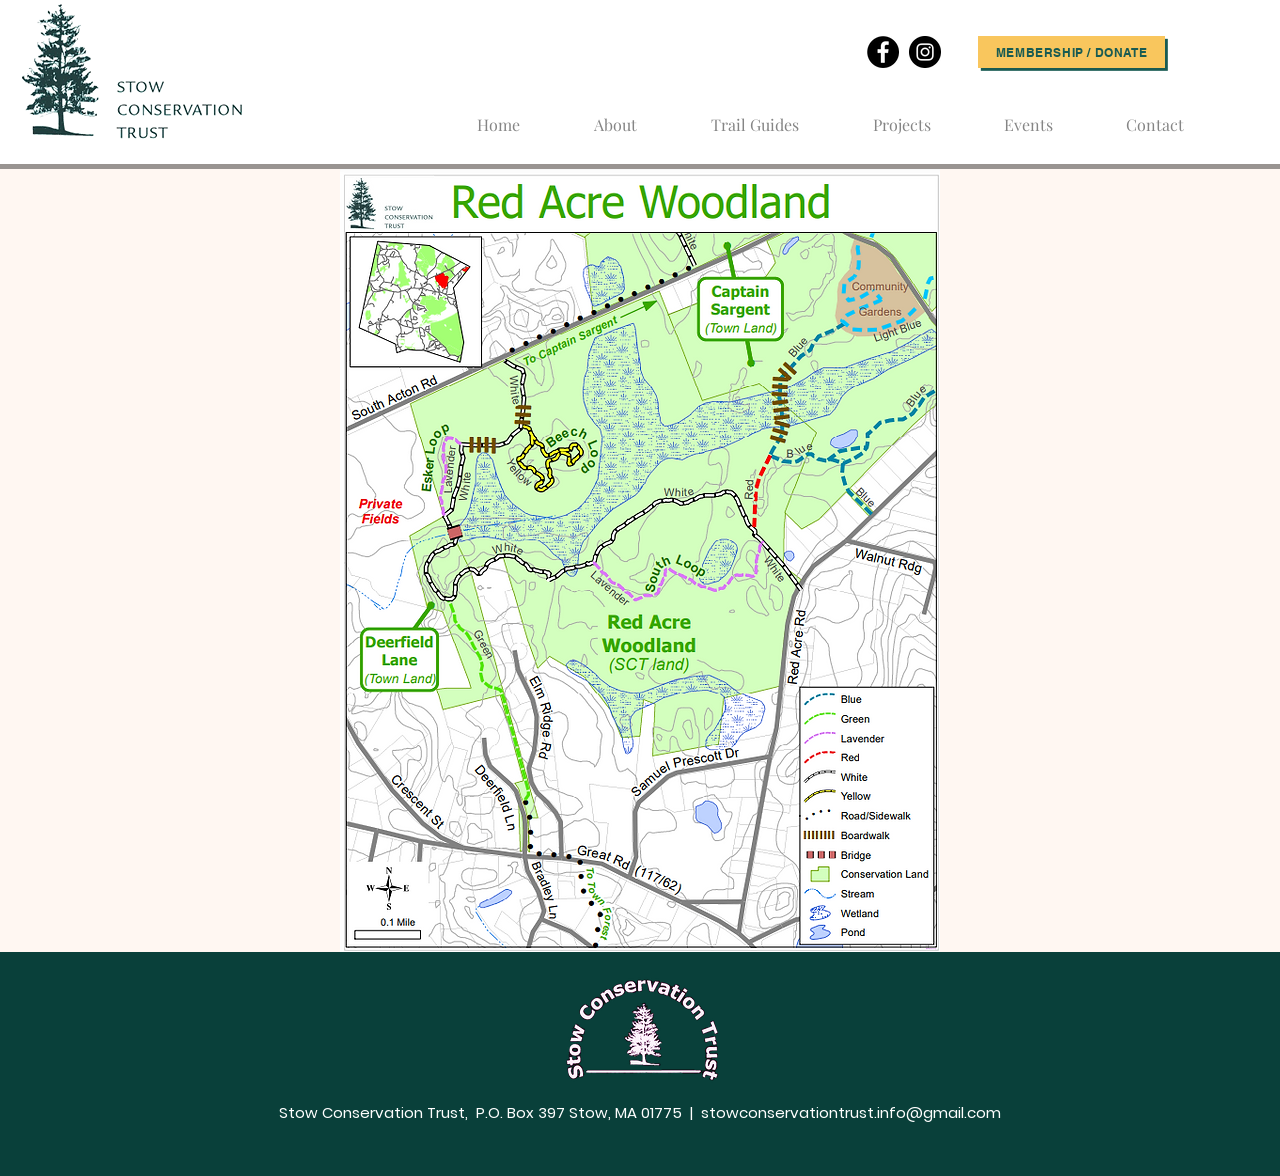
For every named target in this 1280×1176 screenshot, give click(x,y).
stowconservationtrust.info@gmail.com (851, 1112)
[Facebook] (883, 52)
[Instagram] (925, 52)
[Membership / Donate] (1071, 52)
